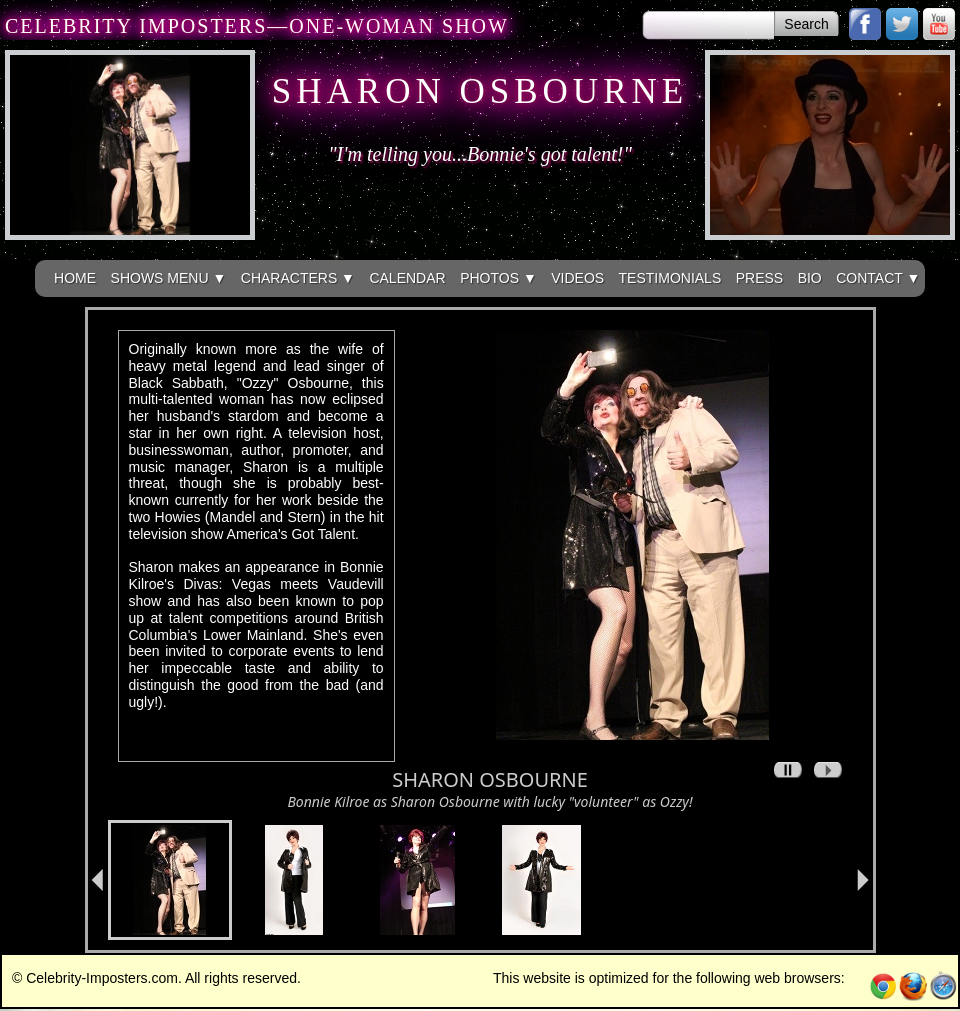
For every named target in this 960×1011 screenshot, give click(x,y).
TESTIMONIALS (670, 278)
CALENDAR (407, 278)
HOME (75, 278)
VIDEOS (577, 278)
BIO (810, 278)
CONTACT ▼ (878, 278)
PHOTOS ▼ (498, 278)
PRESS (759, 278)
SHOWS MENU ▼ (169, 278)
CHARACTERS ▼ (298, 278)
